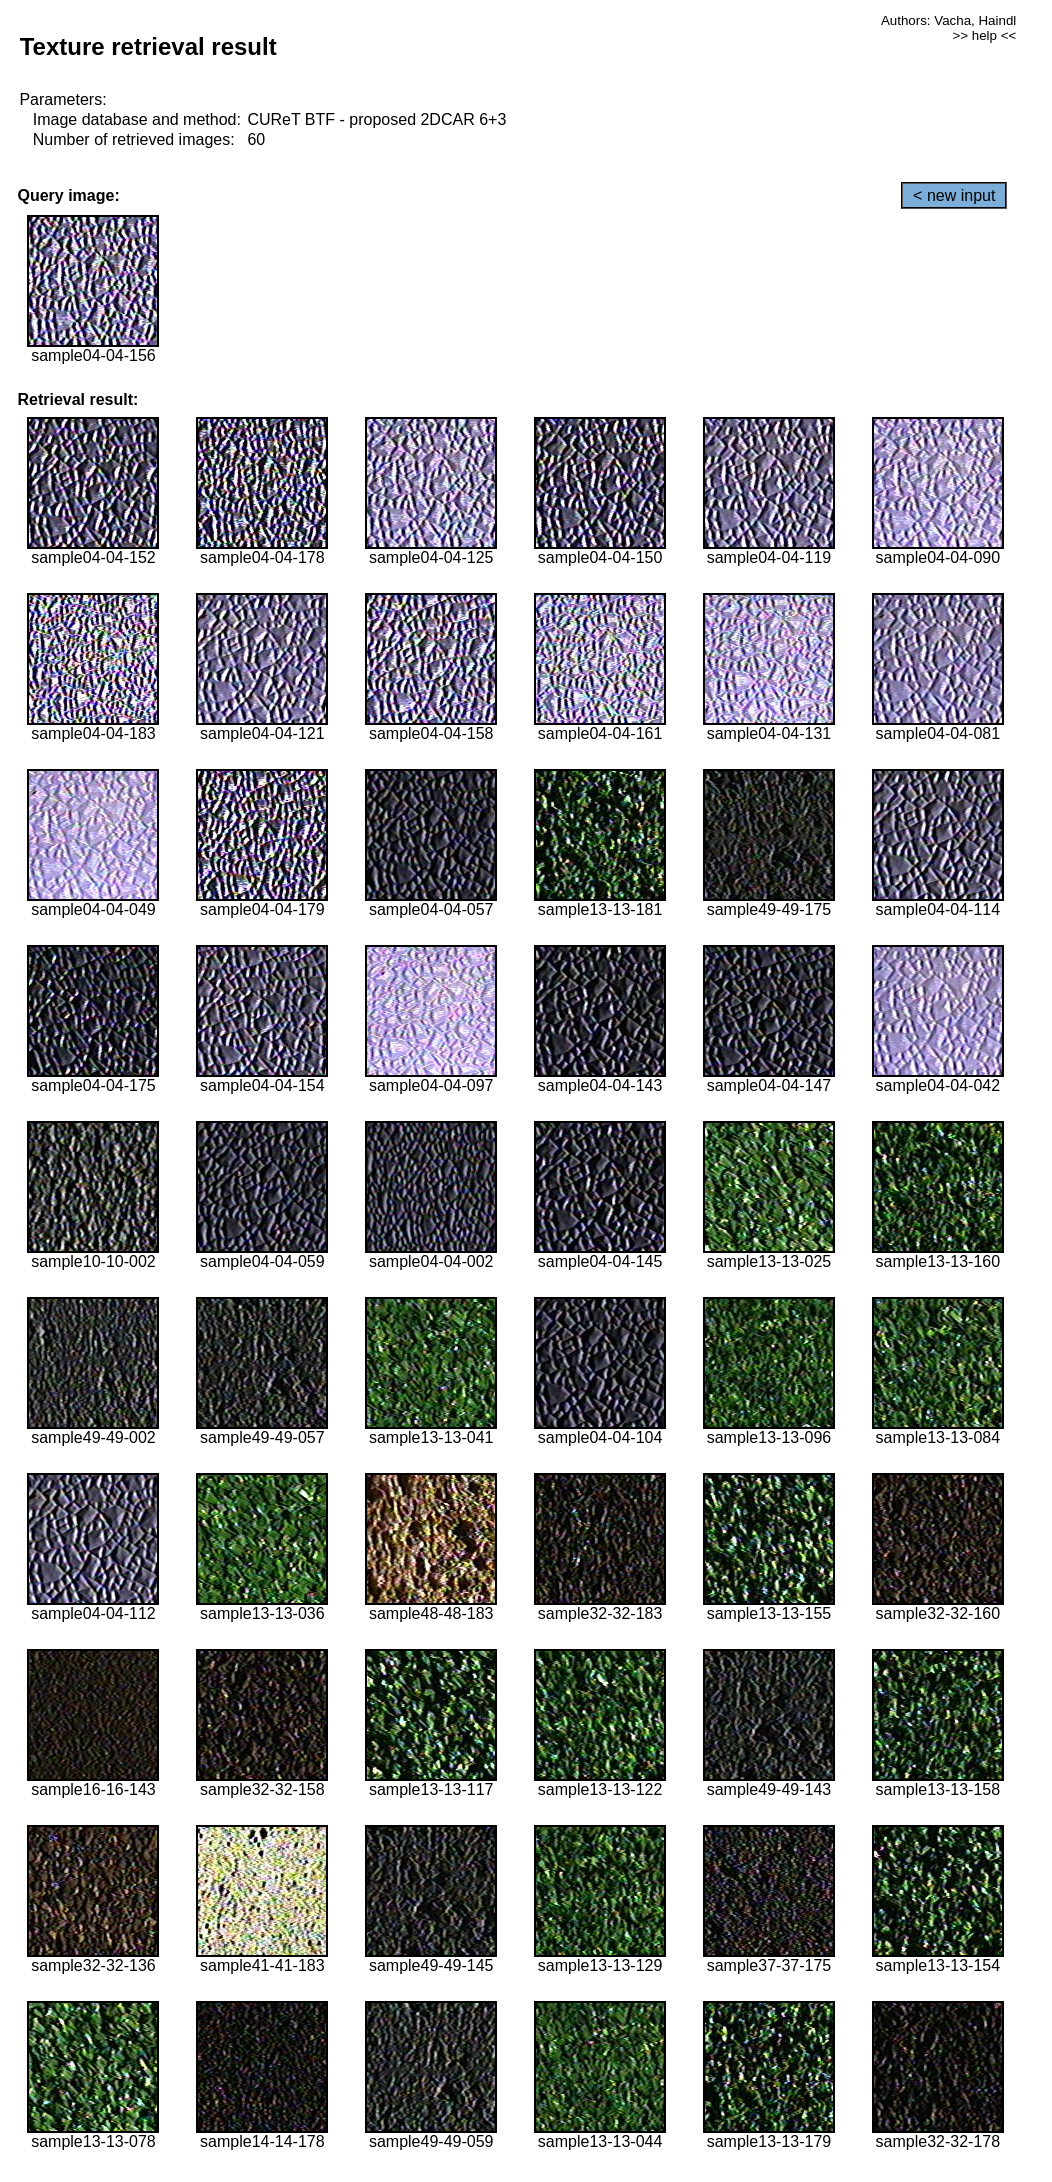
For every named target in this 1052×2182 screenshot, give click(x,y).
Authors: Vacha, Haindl (948, 20)
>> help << (985, 35)
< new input (954, 195)
